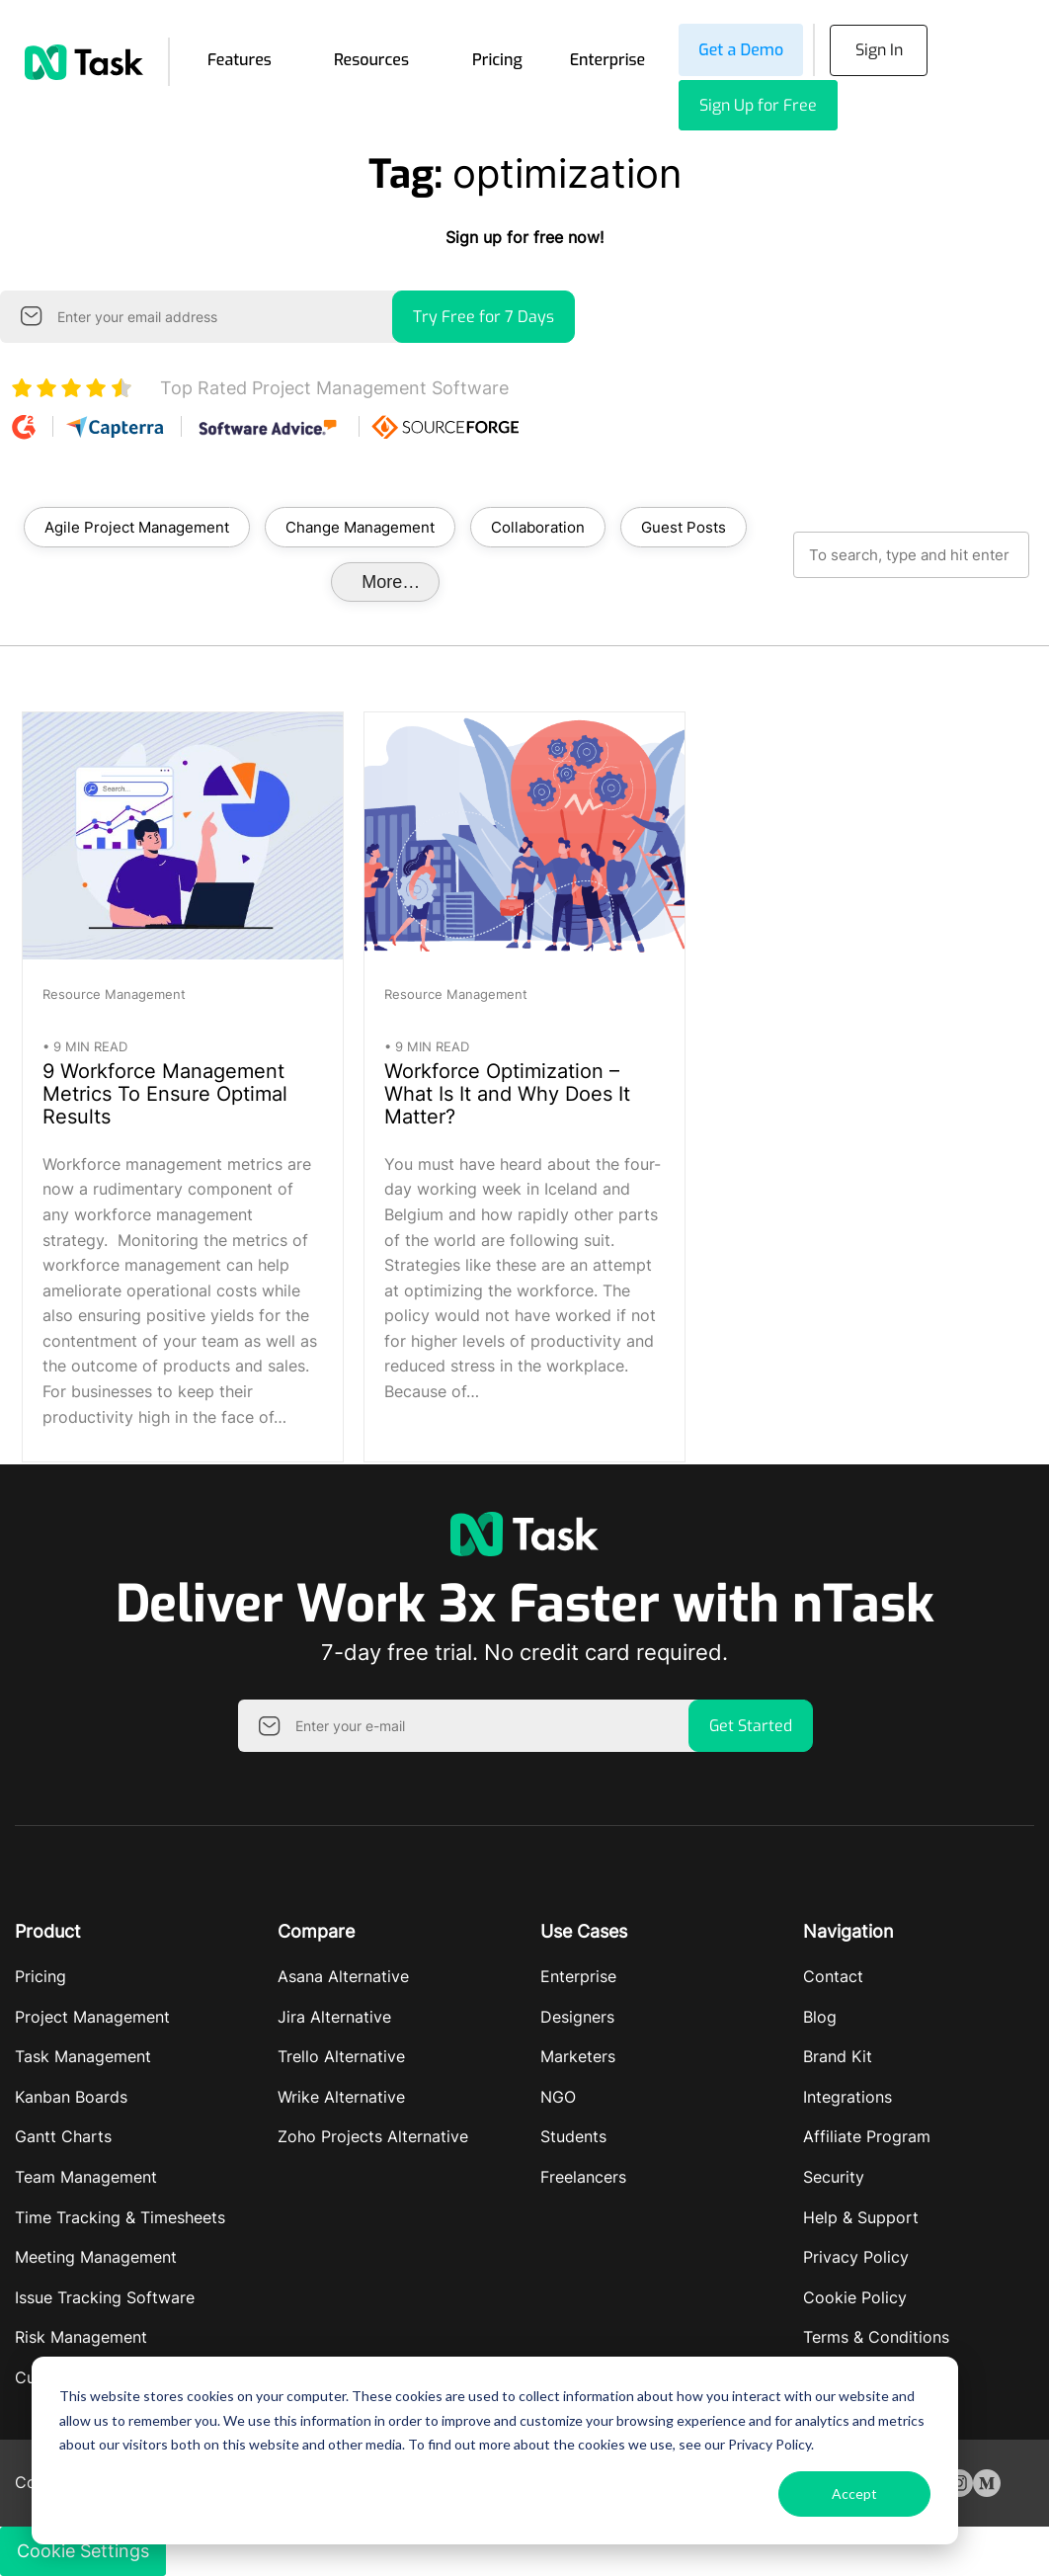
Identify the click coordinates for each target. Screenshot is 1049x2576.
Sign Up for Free (758, 105)
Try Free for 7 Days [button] (483, 316)
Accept (854, 2493)
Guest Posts (683, 527)
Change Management (360, 527)
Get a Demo (740, 50)
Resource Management (114, 994)
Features (239, 59)
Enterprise (608, 59)
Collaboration (538, 527)
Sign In (879, 50)
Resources (371, 59)
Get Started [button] (750, 1725)
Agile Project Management (136, 527)
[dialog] (495, 2450)
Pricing (497, 59)
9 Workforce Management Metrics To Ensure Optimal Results (164, 1093)
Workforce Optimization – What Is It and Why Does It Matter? (507, 1093)
